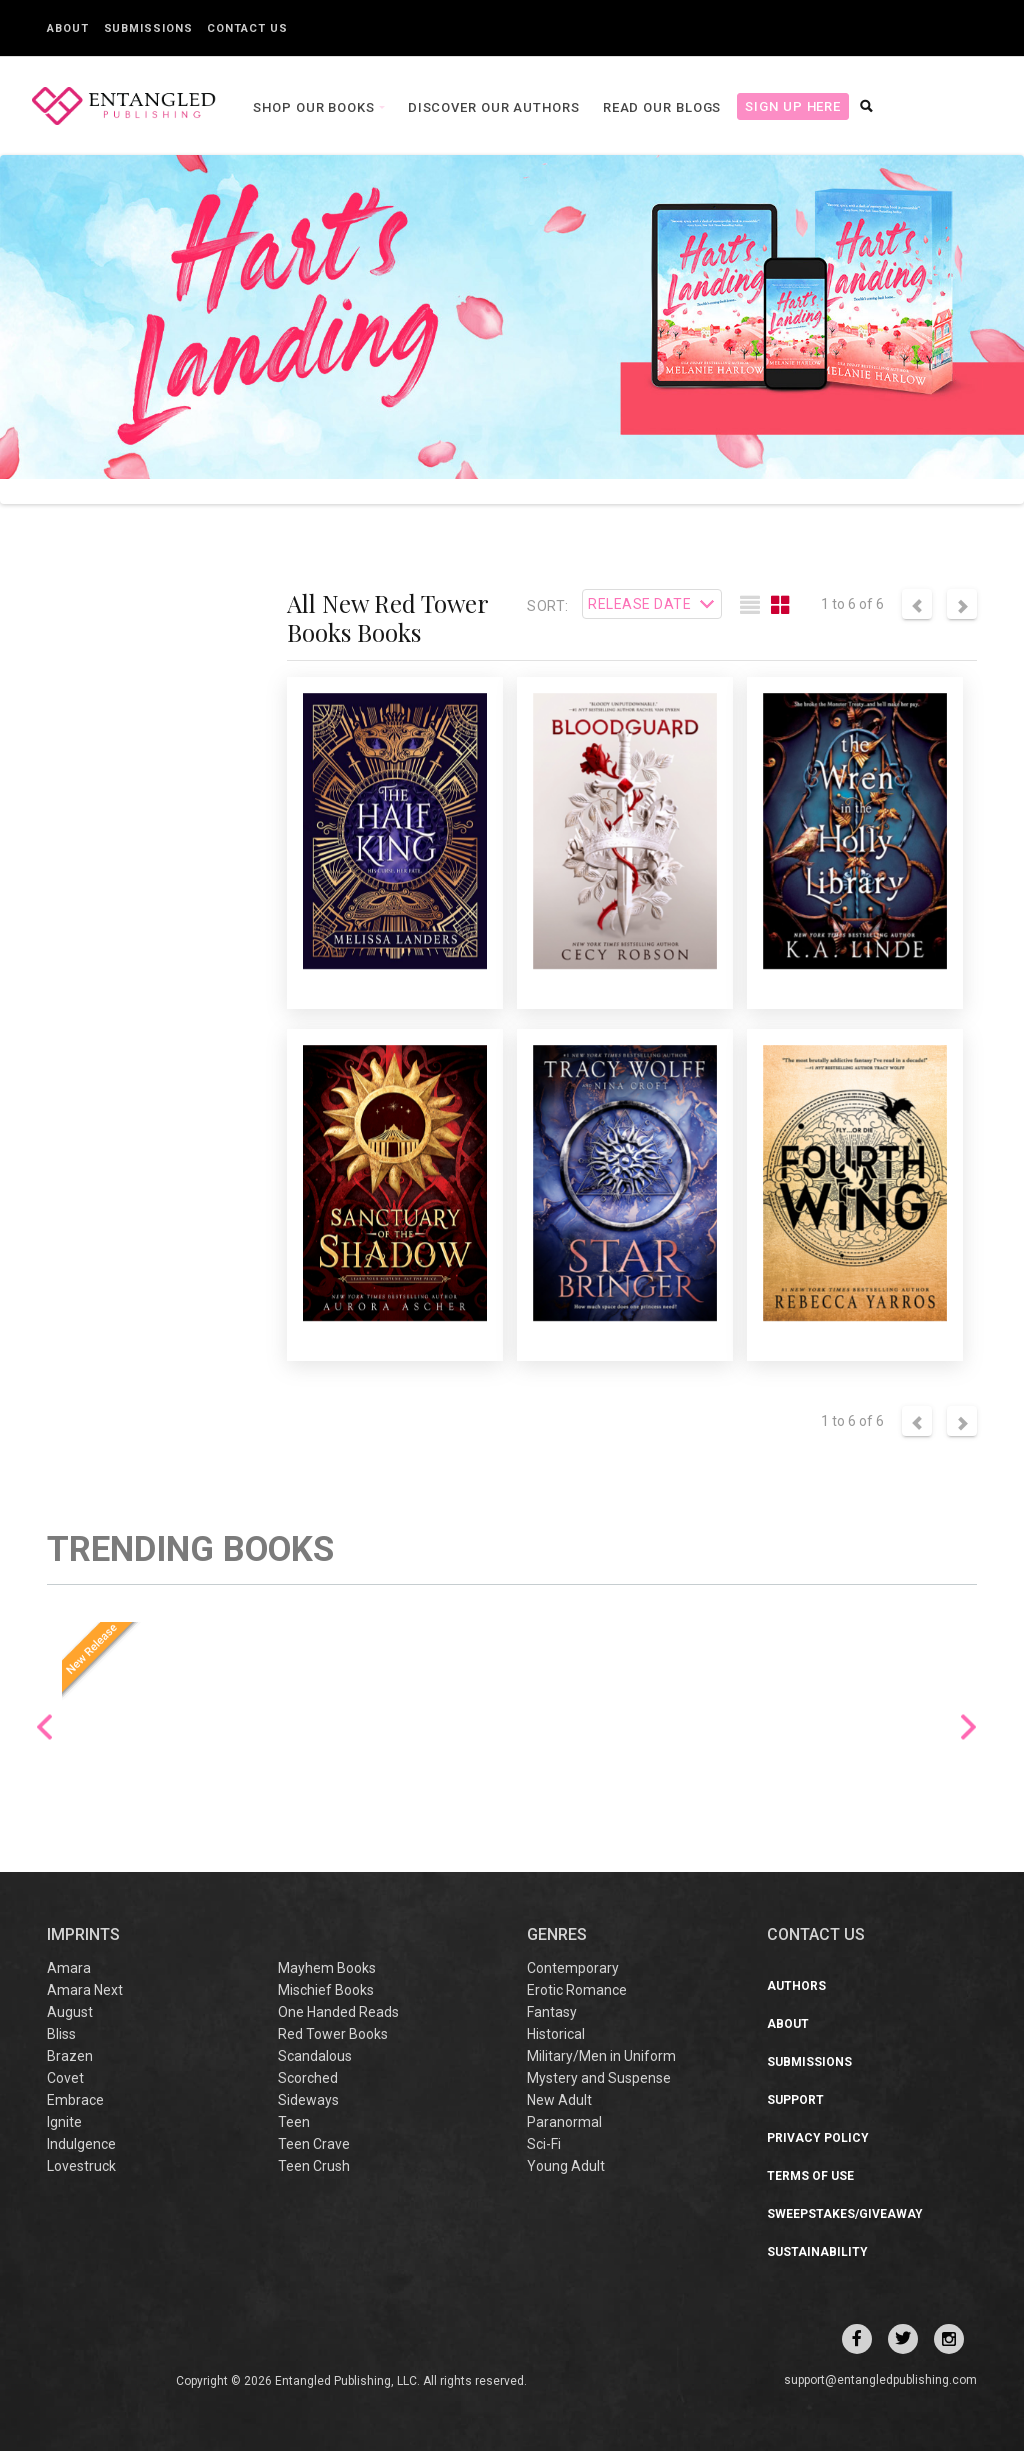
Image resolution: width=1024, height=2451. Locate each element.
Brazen (70, 2056)
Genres (557, 1934)
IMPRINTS (83, 1934)
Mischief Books (326, 1990)
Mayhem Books (327, 1968)
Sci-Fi (544, 2144)
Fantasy (552, 2012)
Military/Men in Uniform (601, 2056)
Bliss (61, 2034)
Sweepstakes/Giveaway (845, 2214)
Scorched (308, 2078)
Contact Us (247, 28)
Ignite (64, 2122)
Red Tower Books (333, 2034)
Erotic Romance (577, 1990)
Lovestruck (81, 2166)
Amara (69, 1968)
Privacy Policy (818, 2138)
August (70, 2012)
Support (795, 2100)
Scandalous (315, 2056)
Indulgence (81, 2144)
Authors (796, 1986)
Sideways (308, 2100)
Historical (556, 2034)
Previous (44, 1726)
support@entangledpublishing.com (880, 2380)
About (68, 28)
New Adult (559, 2100)
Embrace (75, 2100)
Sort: (548, 606)
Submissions (148, 28)
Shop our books (311, 107)
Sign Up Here (788, 106)
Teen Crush (314, 2166)
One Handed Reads (338, 2012)
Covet (65, 2078)
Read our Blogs (657, 107)
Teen (294, 2122)
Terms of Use (810, 2176)
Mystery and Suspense (599, 2078)
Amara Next (85, 1990)
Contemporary (573, 1968)
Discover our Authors (489, 107)
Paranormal (564, 2122)
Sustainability (817, 2252)
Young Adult (566, 2166)
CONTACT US (816, 1934)
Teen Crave (314, 2144)
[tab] (750, 606)
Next (968, 1726)
